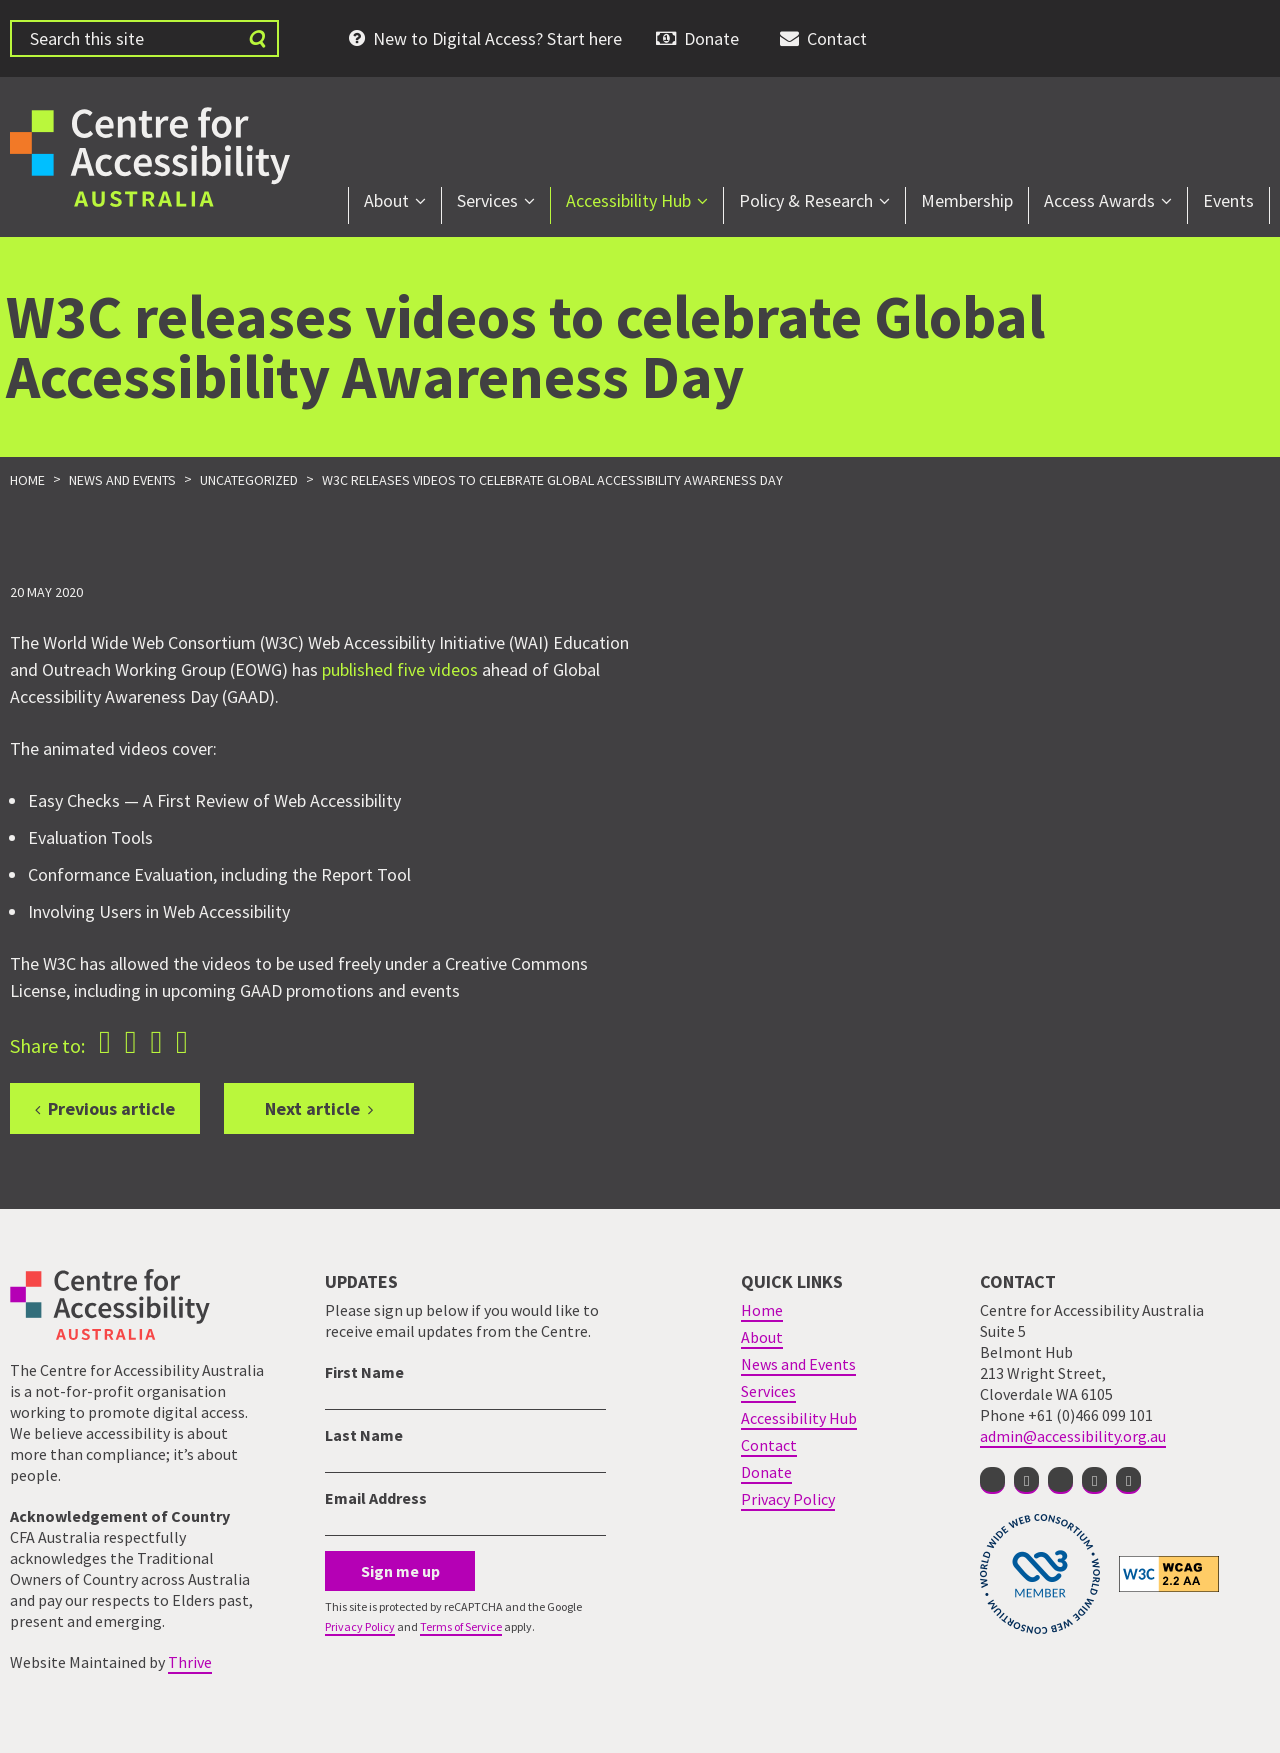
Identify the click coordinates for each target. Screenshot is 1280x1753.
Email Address (376, 1498)
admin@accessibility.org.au (1073, 1436)
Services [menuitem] (487, 200)
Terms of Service (461, 1626)
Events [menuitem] (1228, 200)
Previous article (111, 1108)
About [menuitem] (386, 200)
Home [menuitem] (762, 1310)
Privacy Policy (360, 1626)
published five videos (400, 669)
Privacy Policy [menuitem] (788, 1499)
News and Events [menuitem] (798, 1364)
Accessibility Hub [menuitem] (628, 200)
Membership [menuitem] (967, 200)
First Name (364, 1372)
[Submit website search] (257, 38)
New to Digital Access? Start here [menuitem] (497, 38)
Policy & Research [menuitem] (806, 200)
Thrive (190, 1662)
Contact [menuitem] (837, 38)
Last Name (364, 1435)
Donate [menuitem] (711, 38)
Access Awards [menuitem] (1099, 200)
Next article (312, 1108)
